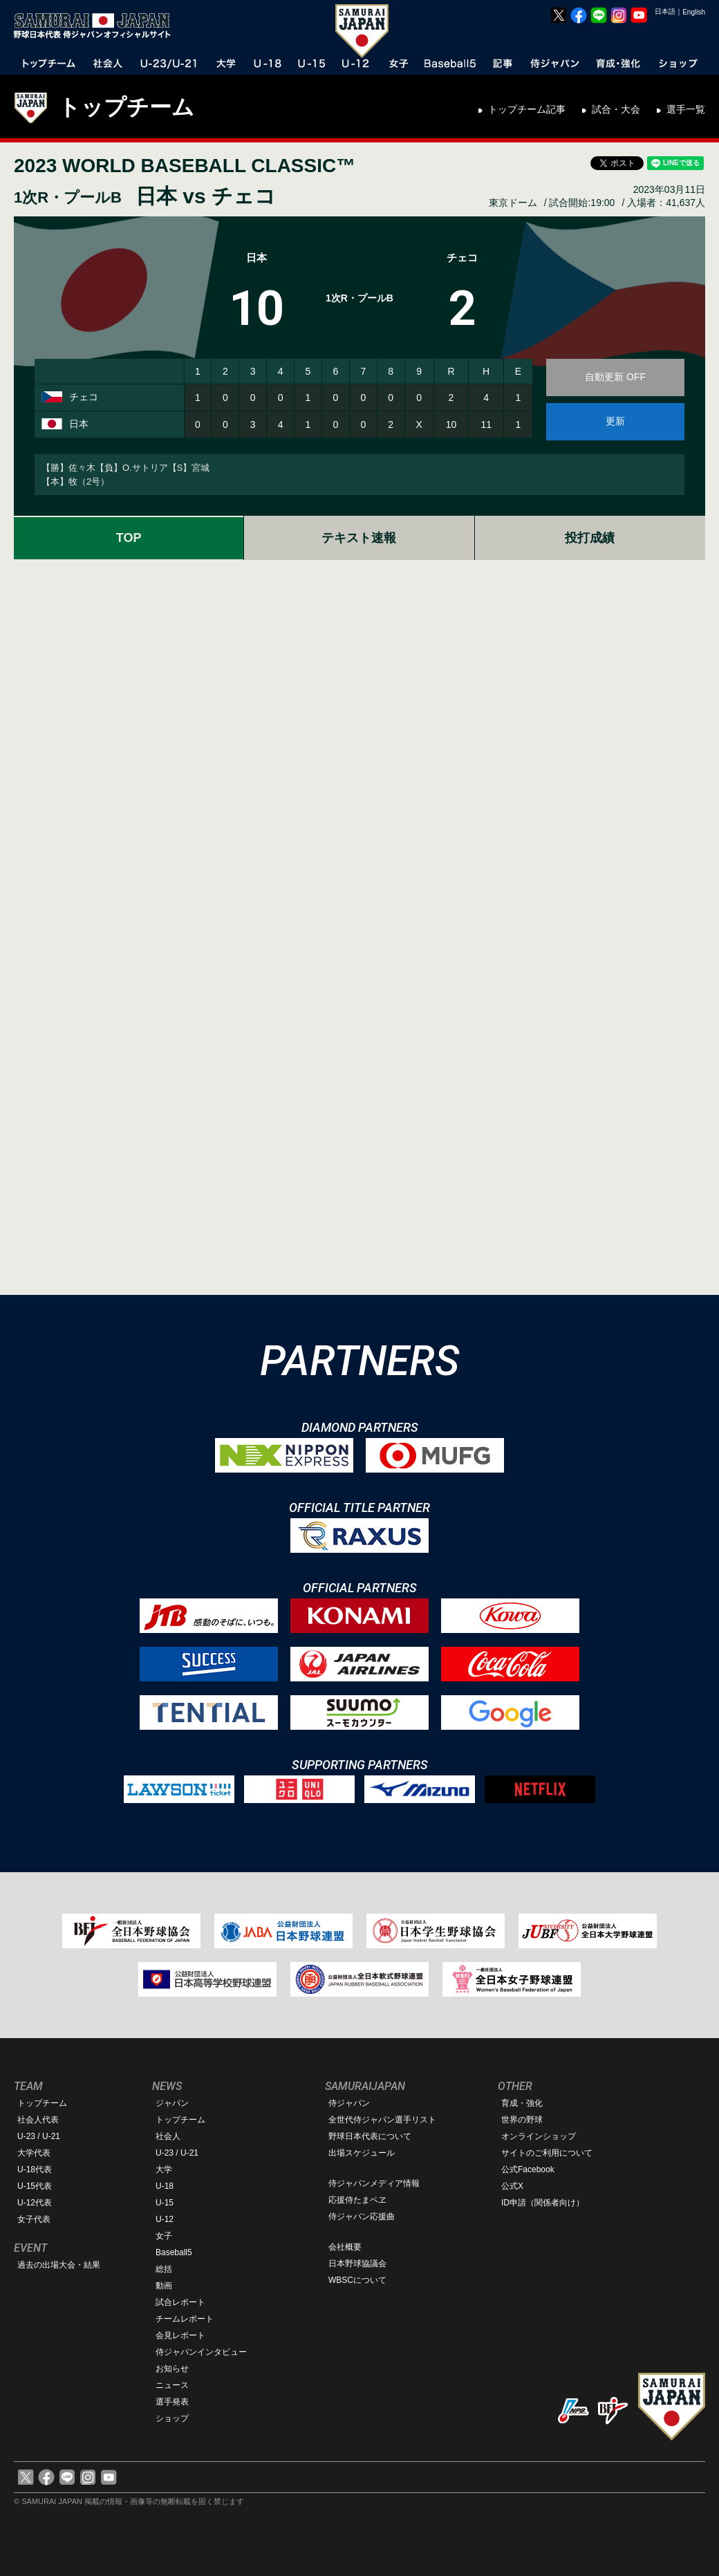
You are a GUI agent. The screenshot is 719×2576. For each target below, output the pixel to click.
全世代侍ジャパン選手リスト (382, 2120)
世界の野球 (522, 2120)
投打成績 (590, 538)
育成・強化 (522, 2103)
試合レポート (180, 2302)
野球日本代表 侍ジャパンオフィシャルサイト (97, 25)
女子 (164, 2236)
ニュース (172, 2385)
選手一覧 (685, 109)
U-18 (165, 2186)
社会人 (168, 2136)
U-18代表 (34, 2169)
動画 (164, 2285)
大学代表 (33, 2153)
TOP (129, 538)
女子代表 (33, 2219)
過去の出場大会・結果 (58, 2265)
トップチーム (126, 107)
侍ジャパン (349, 2103)
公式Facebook (527, 2169)
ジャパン (172, 2103)
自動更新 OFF (615, 376)
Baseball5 (174, 2252)
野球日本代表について (369, 2136)
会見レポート (180, 2335)
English (693, 12)
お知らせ (172, 2368)
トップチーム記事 (527, 109)
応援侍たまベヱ (357, 2200)
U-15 (165, 2203)
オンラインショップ (538, 2136)
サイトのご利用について (546, 2153)
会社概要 (345, 2247)
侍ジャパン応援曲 (361, 2216)
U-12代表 (34, 2203)
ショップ (172, 2418)
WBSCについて (357, 2280)
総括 (164, 2269)
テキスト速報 (358, 538)
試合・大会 (616, 109)
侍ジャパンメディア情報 (374, 2183)
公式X (512, 2186)
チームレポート (185, 2319)
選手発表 (172, 2402)
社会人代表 (38, 2120)
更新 (615, 421)
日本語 (665, 11)
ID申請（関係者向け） (542, 2203)
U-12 (165, 2219)
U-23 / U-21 (38, 2136)
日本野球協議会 (357, 2263)
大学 (164, 2169)
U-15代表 (34, 2186)
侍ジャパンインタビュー (201, 2352)
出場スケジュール (361, 2153)
